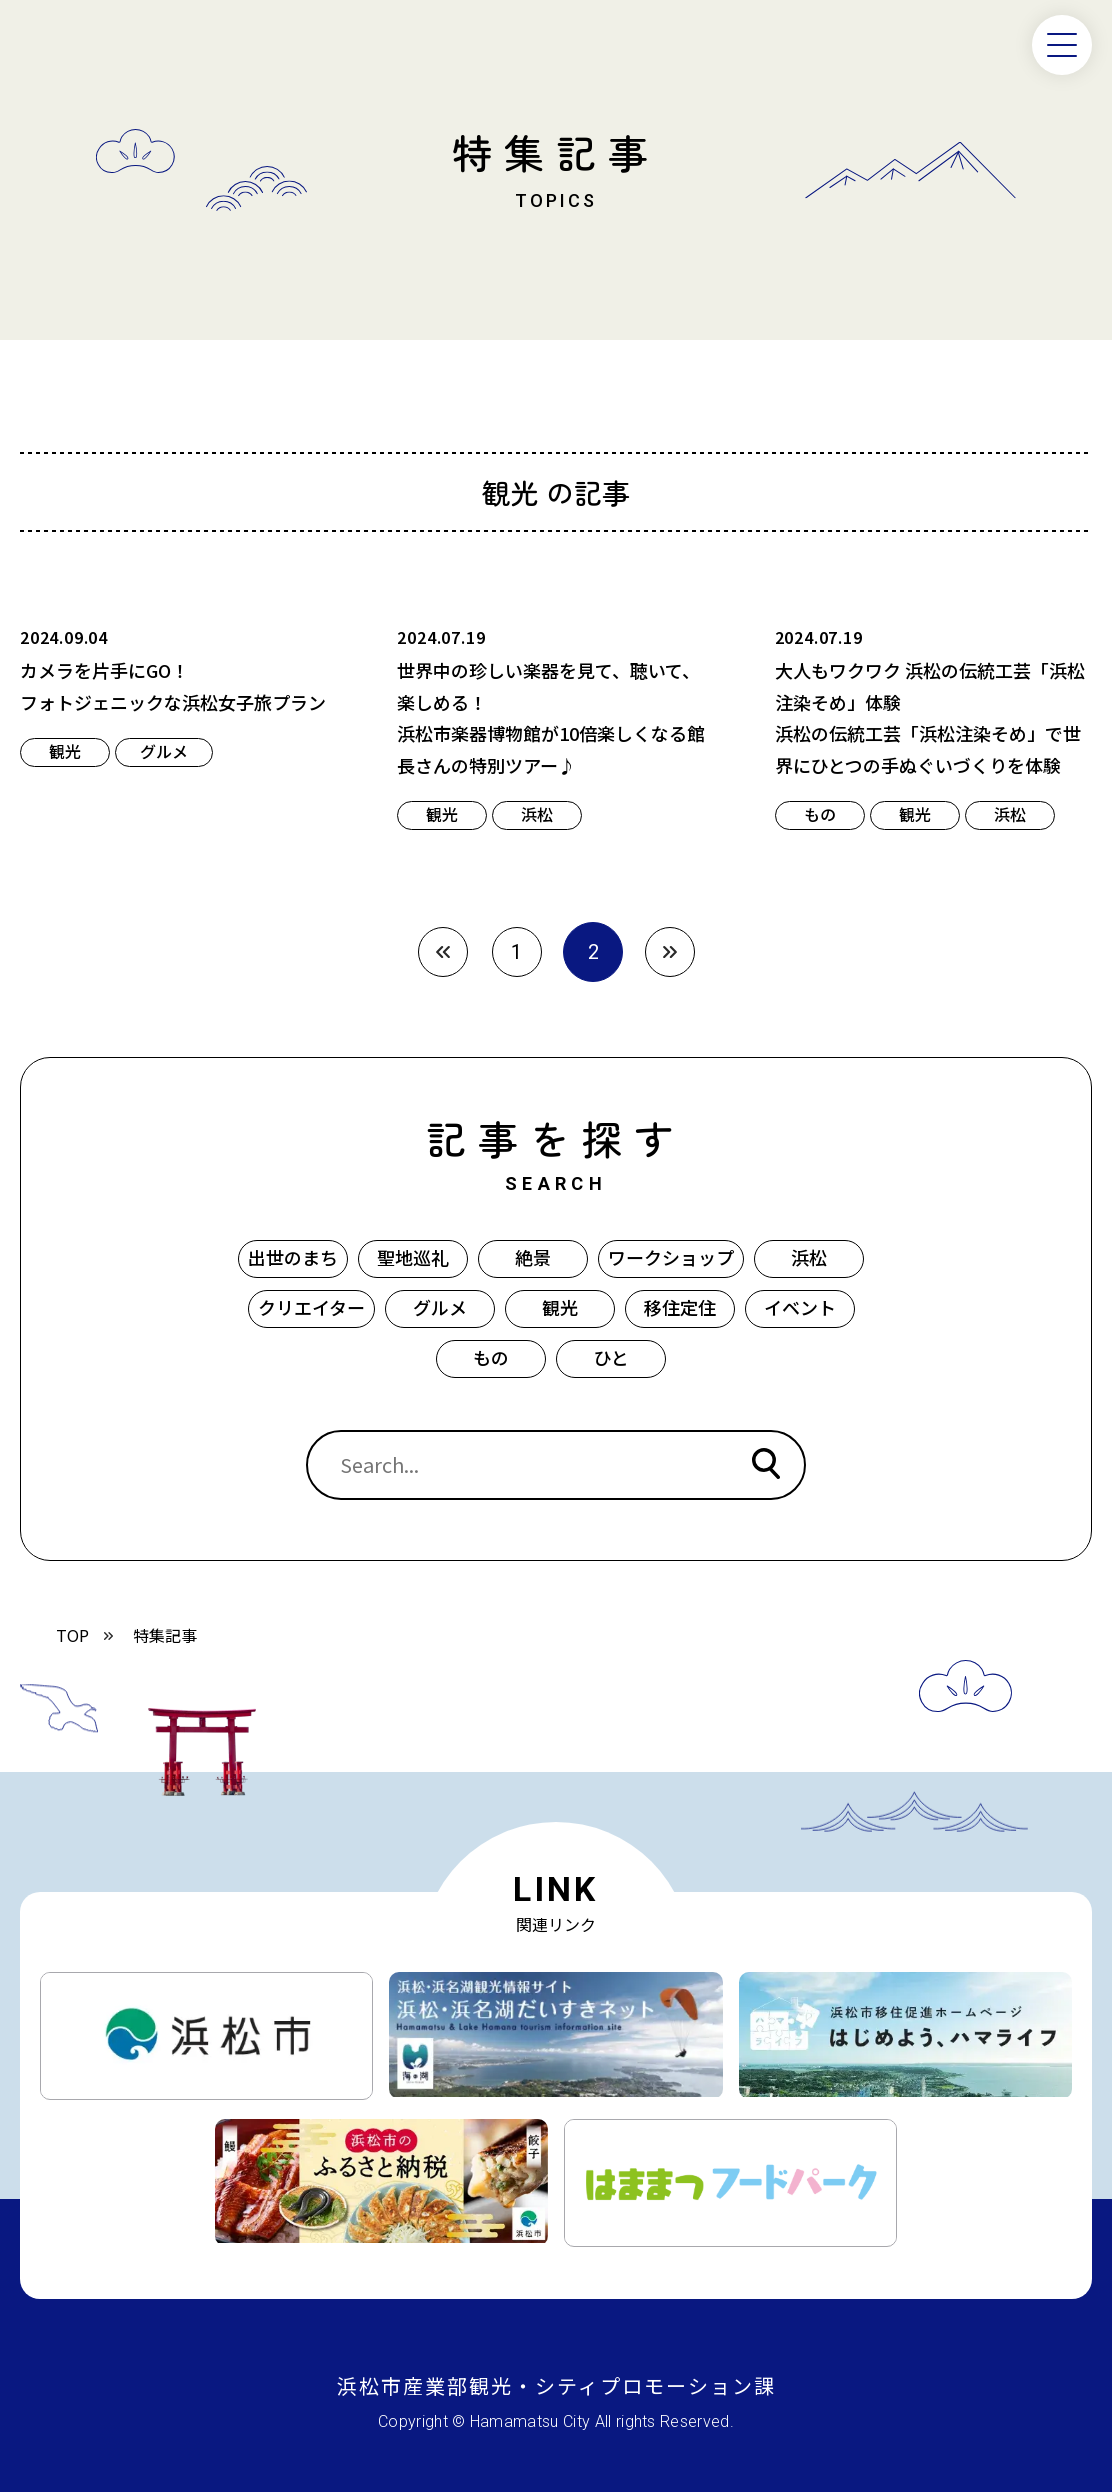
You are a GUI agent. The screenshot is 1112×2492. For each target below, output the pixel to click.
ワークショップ (671, 1257)
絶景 (533, 1257)
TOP (72, 1635)
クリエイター (311, 1307)
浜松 (809, 1257)
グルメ (440, 1307)
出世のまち (293, 1257)
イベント (800, 1307)
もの (491, 1357)
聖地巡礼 (413, 1257)
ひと (611, 1357)
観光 (560, 1307)
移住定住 (680, 1307)
